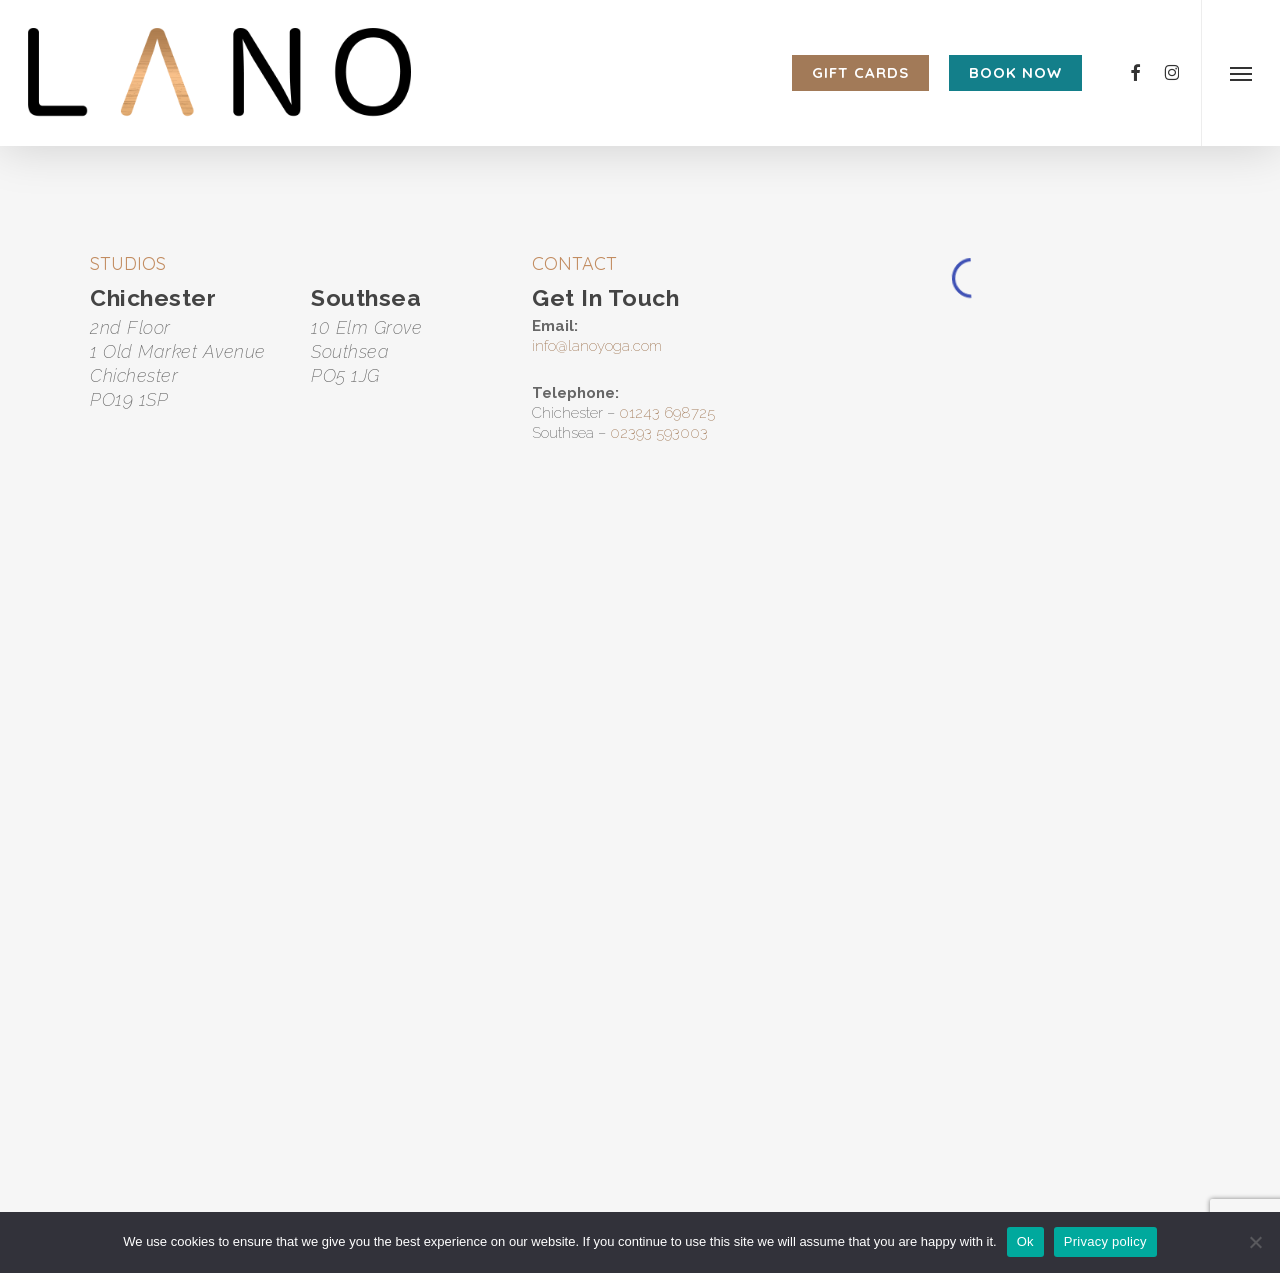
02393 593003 (659, 433)
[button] (1240, 73)
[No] (1255, 1242)
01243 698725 (667, 413)
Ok (1025, 1241)
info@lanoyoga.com (597, 346)
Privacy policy (1105, 1241)
